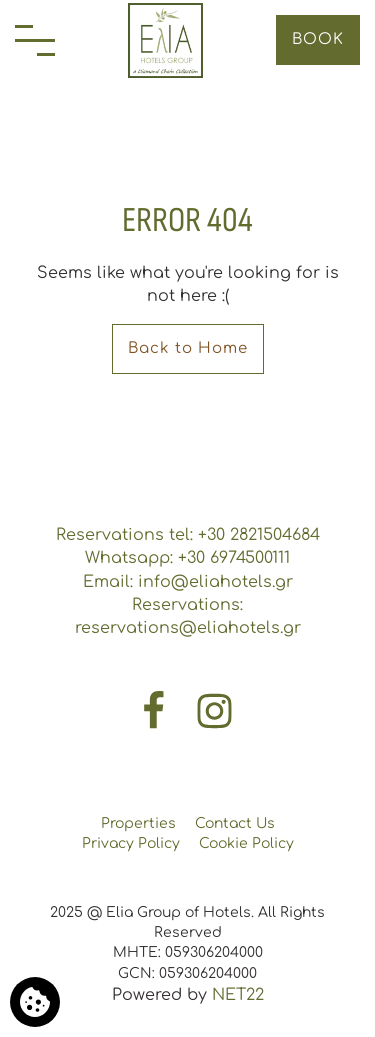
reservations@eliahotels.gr (188, 628)
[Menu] (35, 40)
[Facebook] (156, 710)
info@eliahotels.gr (215, 582)
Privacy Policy (131, 843)
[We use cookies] (35, 1002)
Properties (138, 823)
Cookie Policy (246, 843)
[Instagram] (214, 710)
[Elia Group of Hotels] (165, 40)
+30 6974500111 (234, 558)
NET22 (238, 995)
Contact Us (235, 823)
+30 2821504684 (259, 535)
